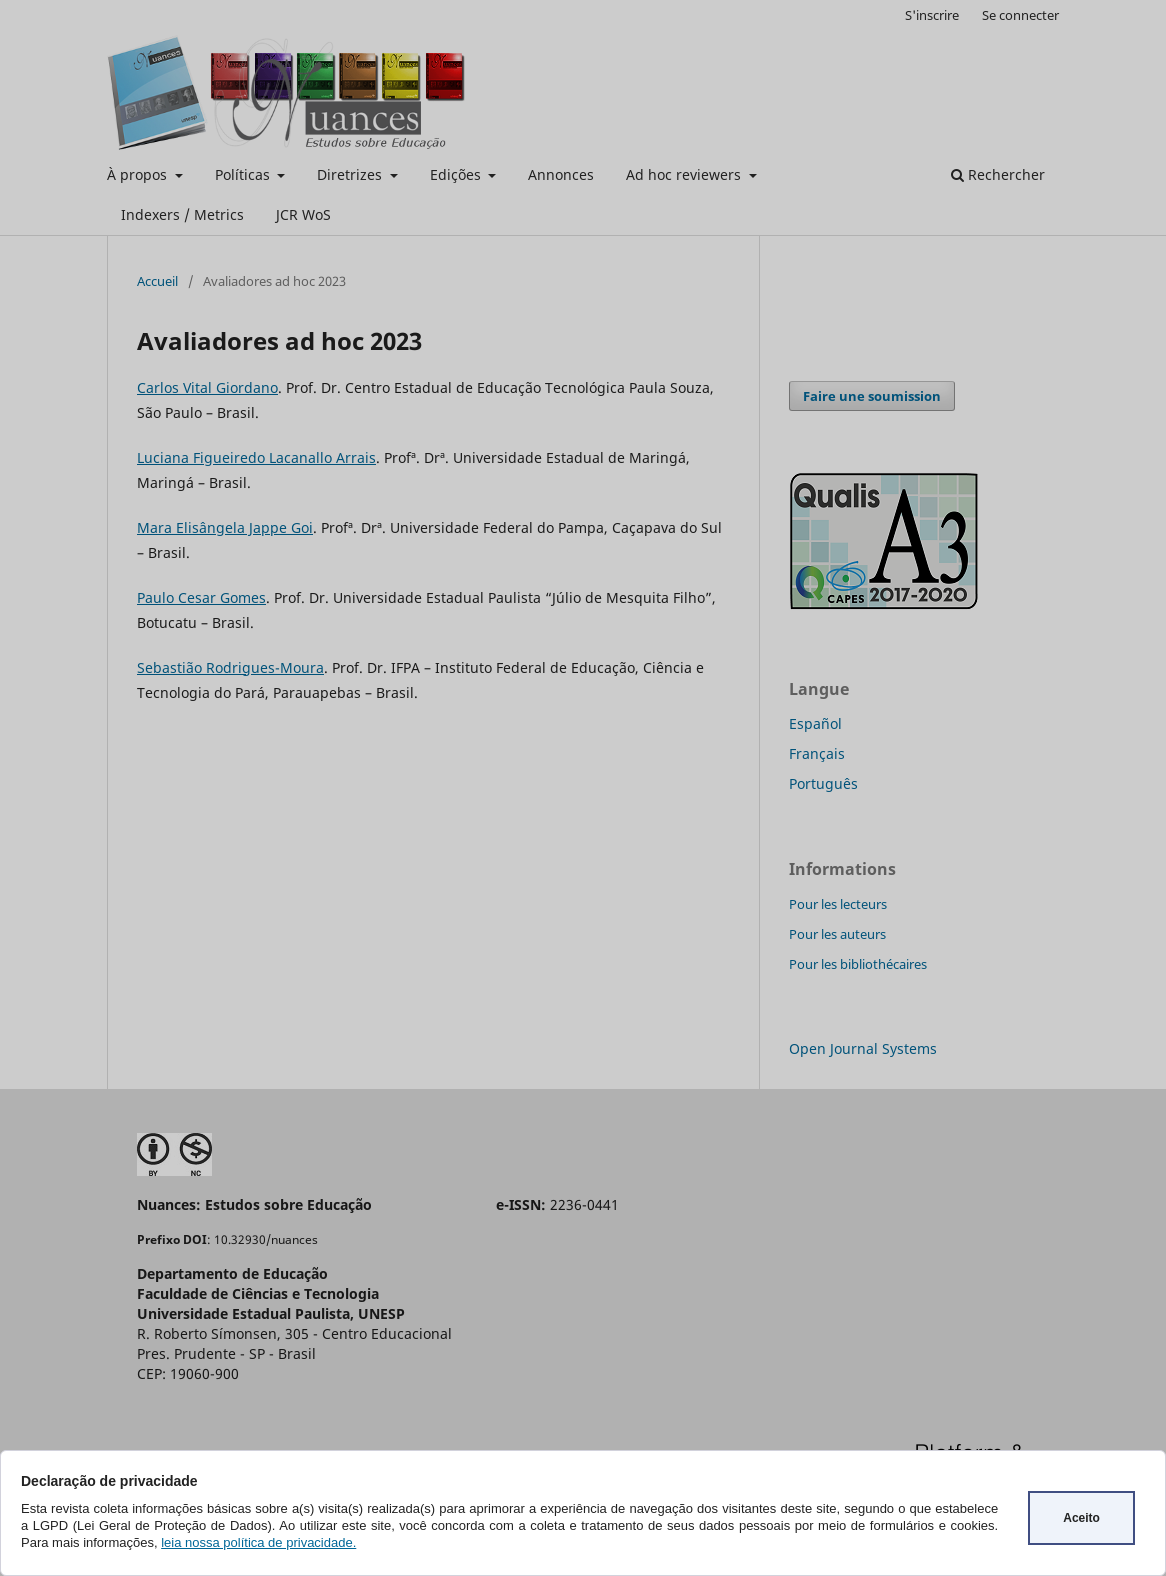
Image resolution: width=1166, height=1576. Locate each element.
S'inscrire (932, 15)
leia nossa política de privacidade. (258, 1542)
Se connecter (1020, 15)
